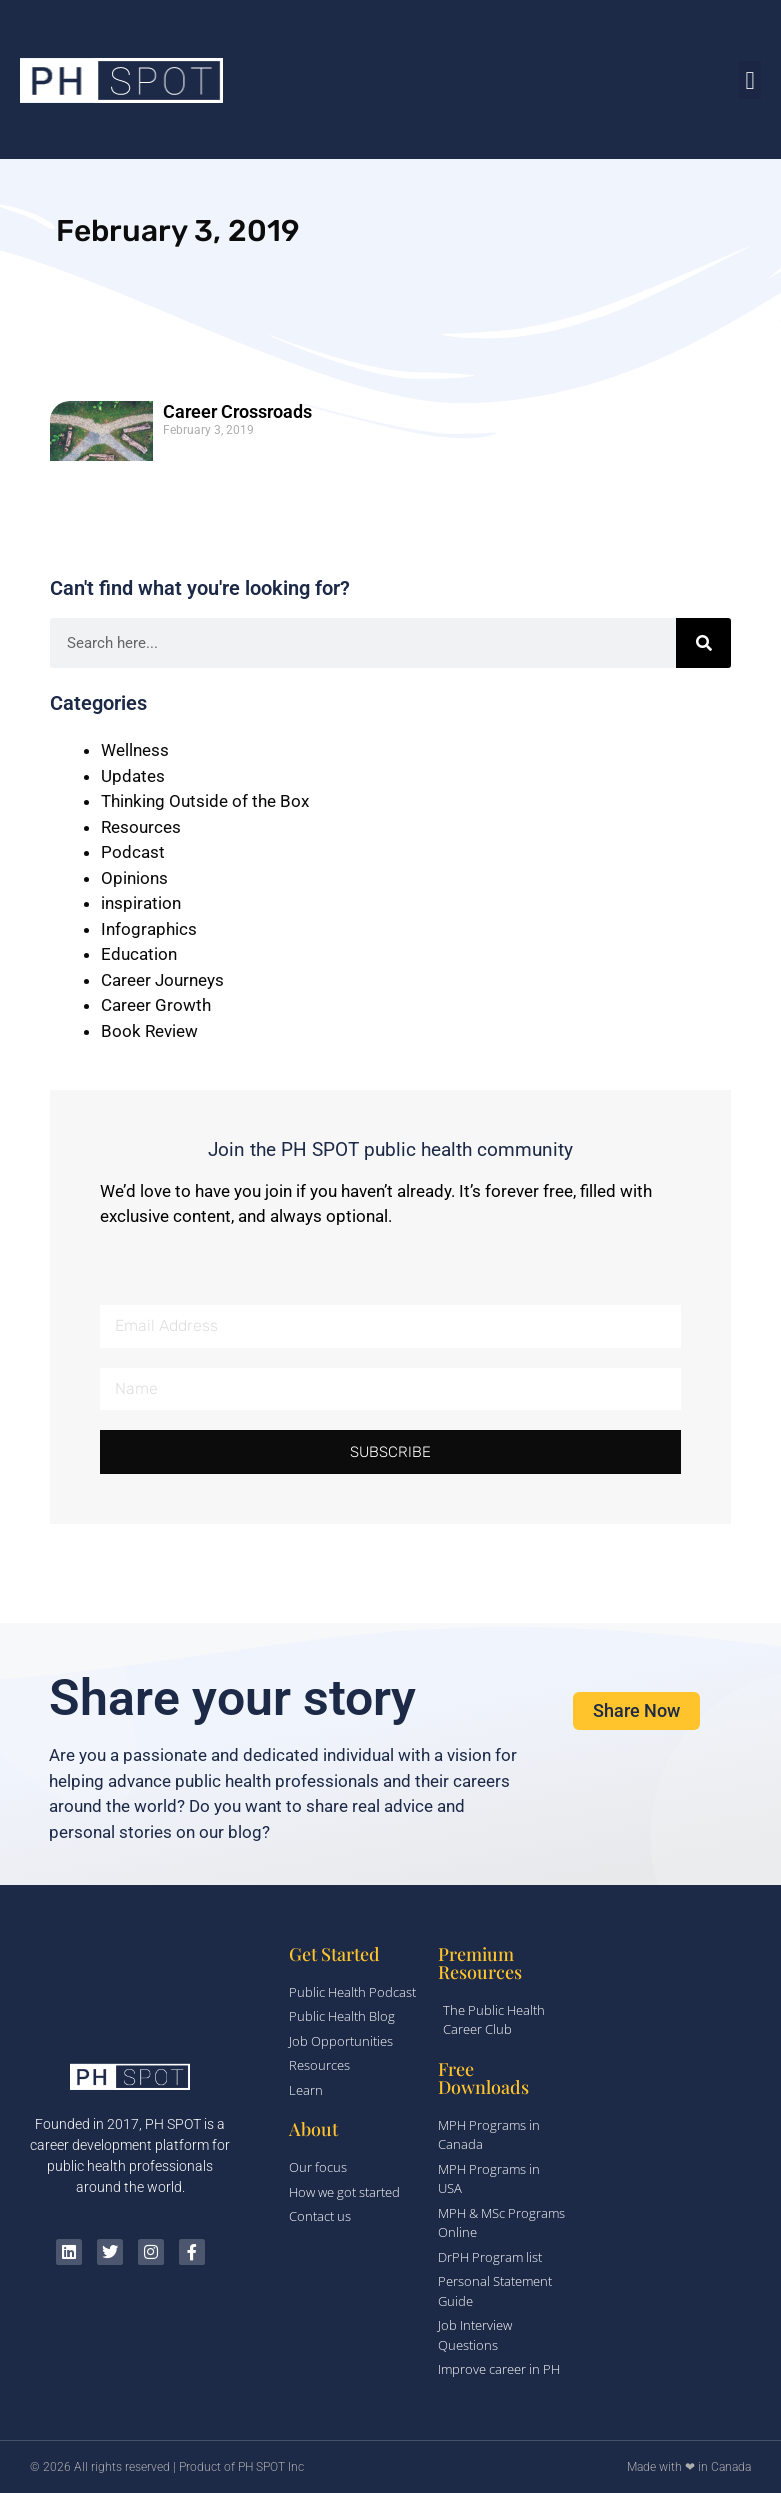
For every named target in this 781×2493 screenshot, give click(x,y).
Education (139, 954)
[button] (750, 80)
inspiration (141, 903)
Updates (133, 776)
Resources (141, 827)
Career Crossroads (237, 411)
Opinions (134, 878)
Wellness (135, 750)
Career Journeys (162, 980)
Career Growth (156, 1005)
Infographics (149, 929)
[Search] (703, 643)
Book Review (149, 1031)
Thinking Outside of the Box (205, 801)
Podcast (133, 852)
